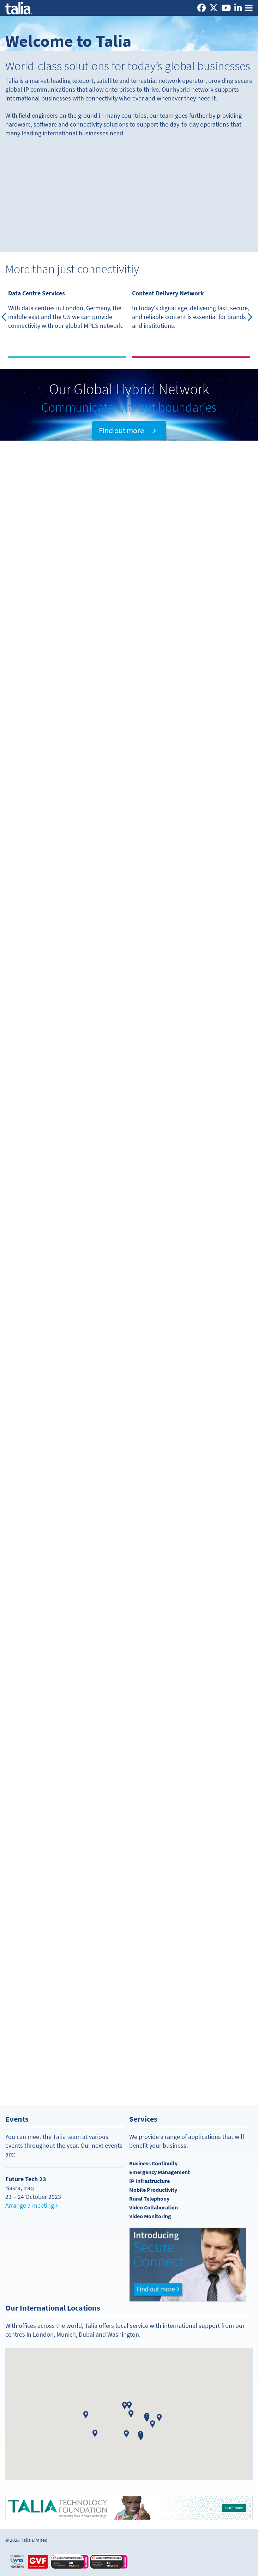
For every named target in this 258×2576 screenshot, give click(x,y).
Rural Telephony (149, 2198)
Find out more (127, 430)
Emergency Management (159, 2172)
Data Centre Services (36, 293)
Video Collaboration (153, 2207)
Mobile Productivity (153, 2190)
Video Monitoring (150, 2216)
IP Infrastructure (149, 2181)
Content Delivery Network (168, 293)
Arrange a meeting (31, 2205)
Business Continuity (153, 2163)
